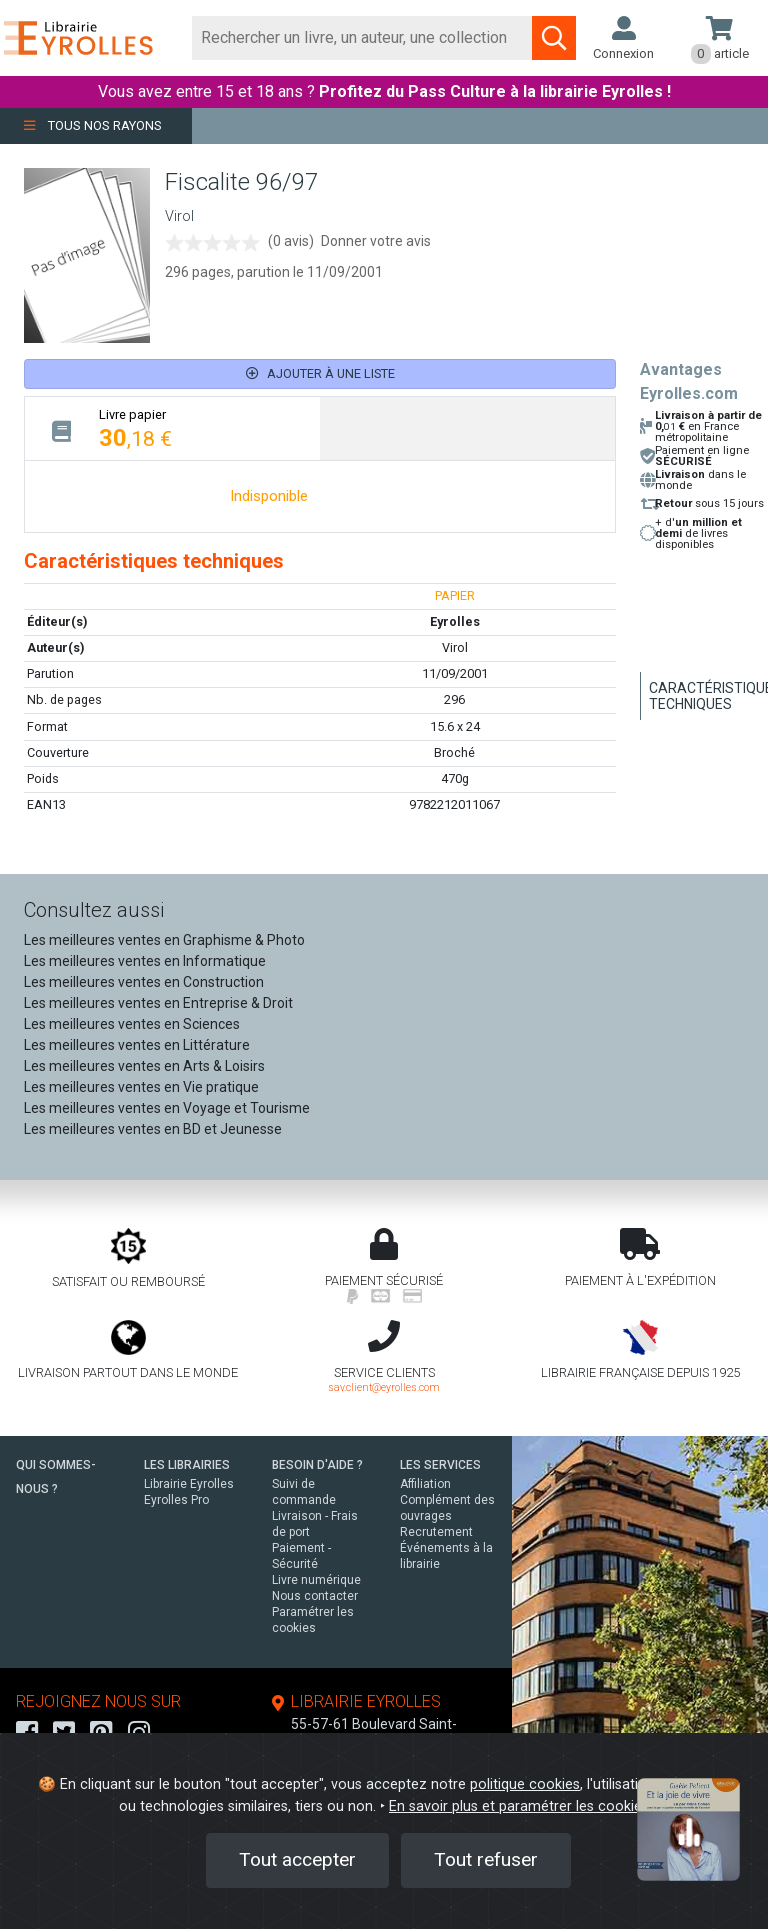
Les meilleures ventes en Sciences (132, 1027)
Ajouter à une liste (320, 377)
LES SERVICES (440, 1468)
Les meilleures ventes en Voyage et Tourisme (167, 1111)
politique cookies (525, 1784)
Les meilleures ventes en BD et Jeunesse (153, 1132)
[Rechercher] (362, 38)
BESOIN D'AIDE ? (317, 1468)
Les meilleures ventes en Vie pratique (141, 1090)
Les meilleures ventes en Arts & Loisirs (144, 1069)
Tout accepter (297, 1859)
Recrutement (436, 1535)
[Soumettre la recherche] (554, 38)
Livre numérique (316, 1583)
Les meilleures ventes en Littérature (137, 1048)
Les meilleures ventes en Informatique (145, 964)
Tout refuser (486, 1859)
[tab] (172, 431)
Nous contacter (315, 1599)
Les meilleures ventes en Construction (144, 985)
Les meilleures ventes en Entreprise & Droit (158, 1006)
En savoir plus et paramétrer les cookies (519, 1806)
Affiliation (425, 1487)
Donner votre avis (376, 244)
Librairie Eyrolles (189, 1487)
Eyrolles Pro (176, 1503)
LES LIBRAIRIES (187, 1468)
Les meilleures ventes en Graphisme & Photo (164, 943)
